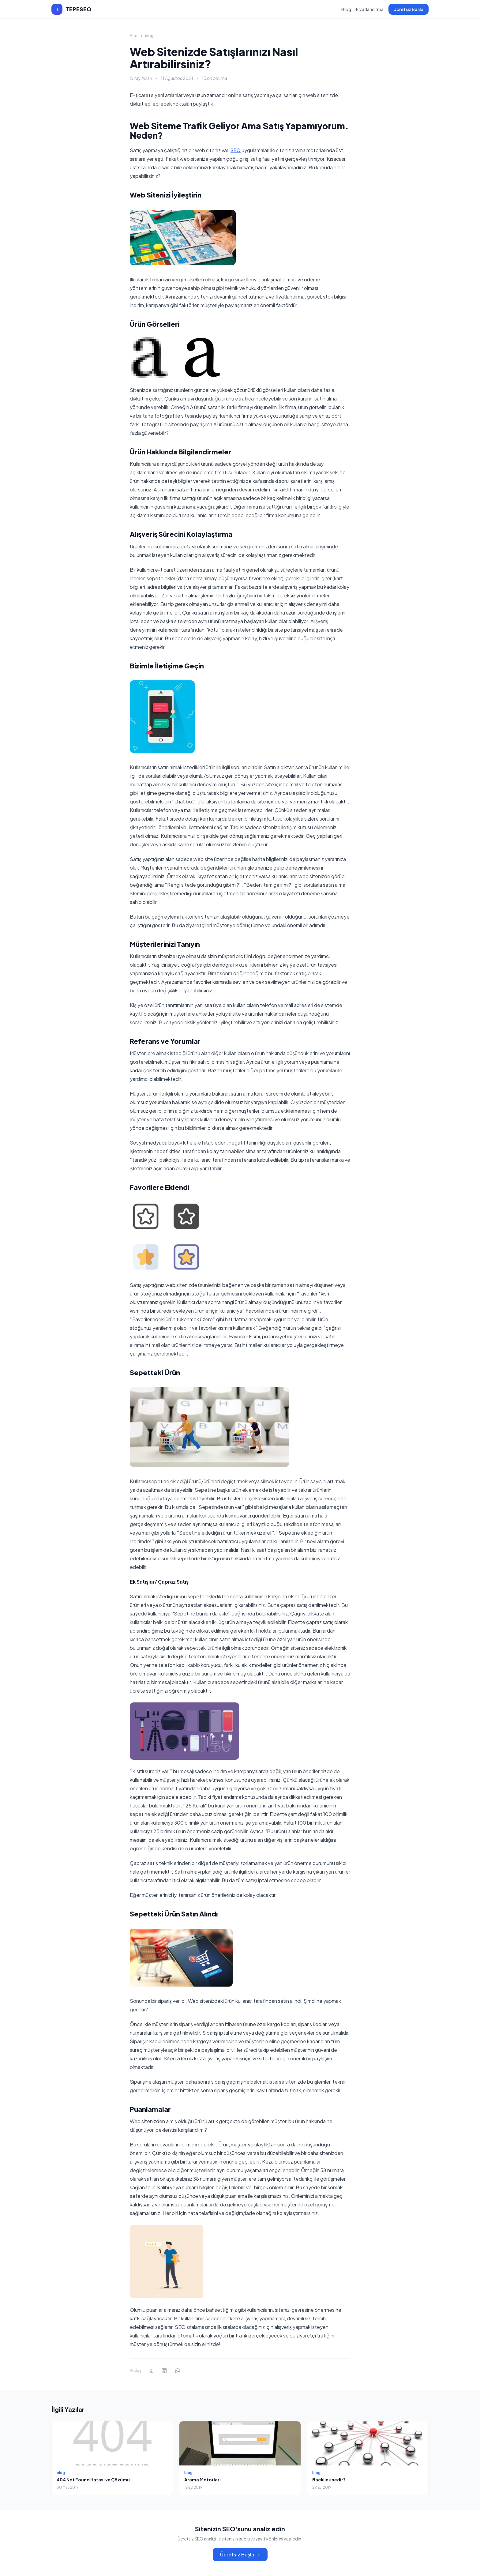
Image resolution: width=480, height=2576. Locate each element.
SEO (236, 150)
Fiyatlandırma (370, 9)
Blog (346, 9)
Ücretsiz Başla (408, 9)
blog (149, 35)
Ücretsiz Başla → (240, 2554)
